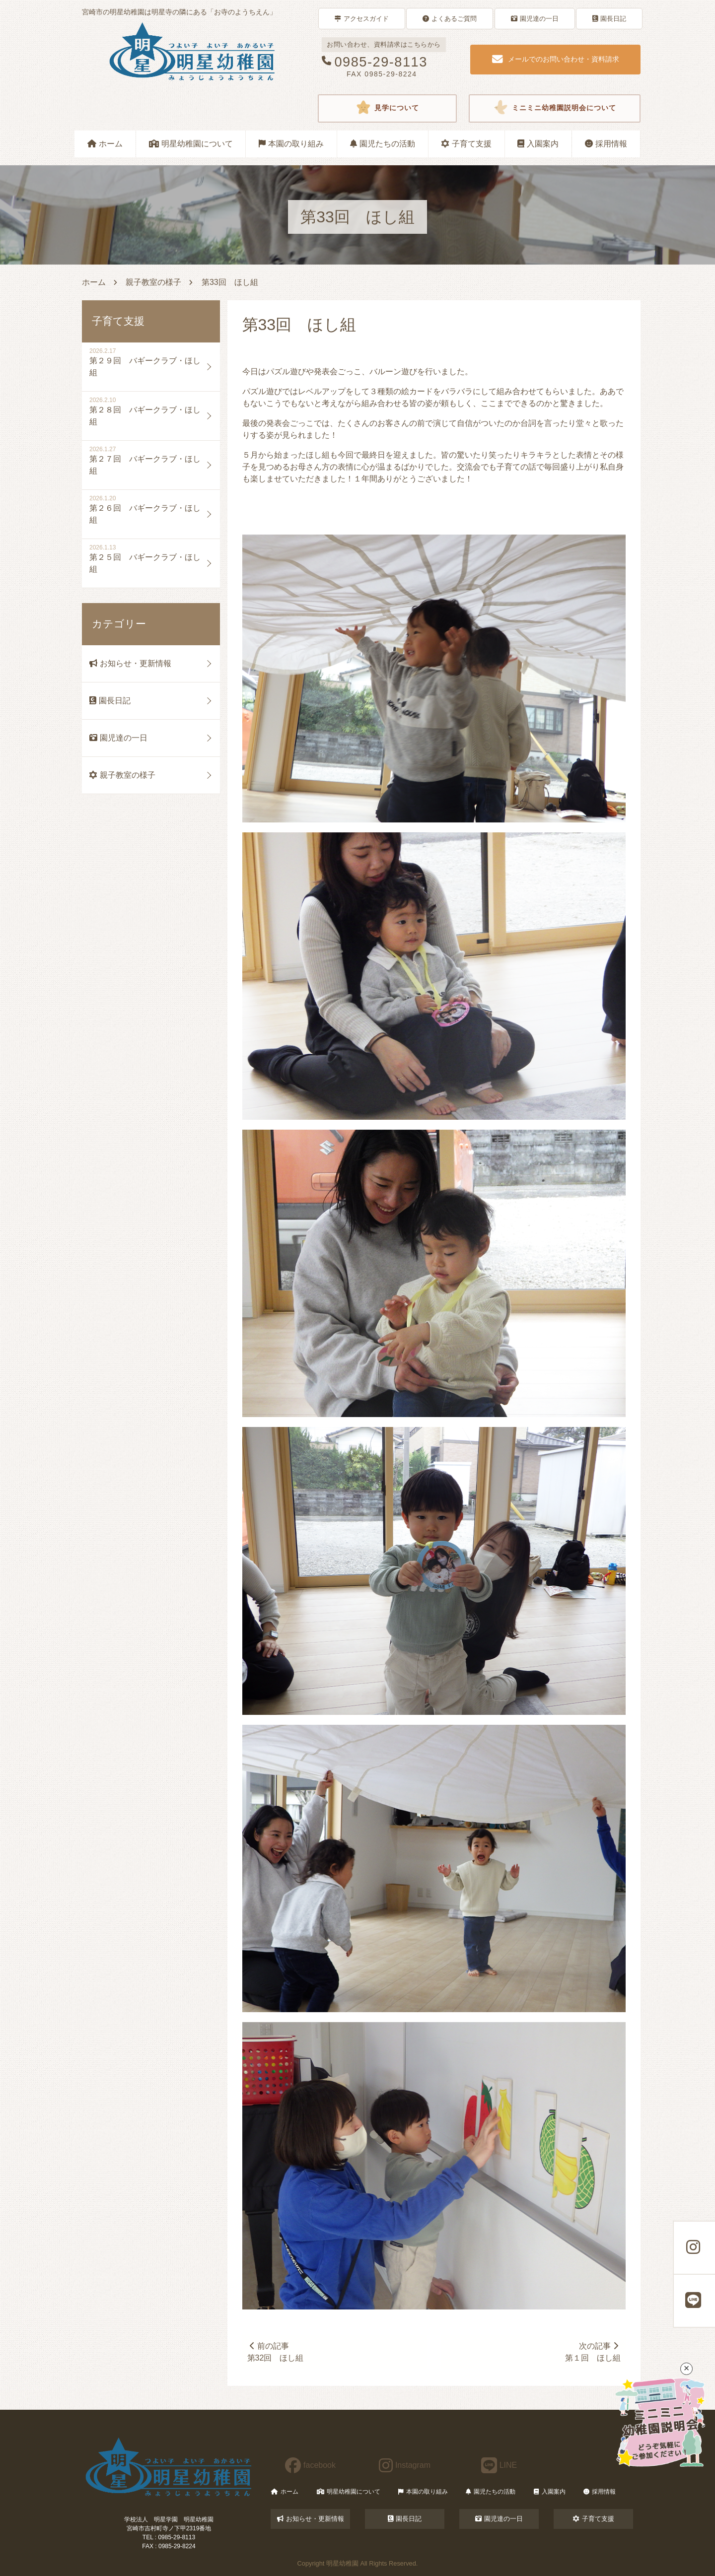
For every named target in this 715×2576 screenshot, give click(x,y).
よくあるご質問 (450, 18)
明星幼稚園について (191, 142)
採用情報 (606, 142)
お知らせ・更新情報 (130, 662)
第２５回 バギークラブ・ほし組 (145, 561)
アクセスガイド (362, 18)
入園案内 (538, 142)
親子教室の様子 (153, 280)
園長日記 (609, 18)
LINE (499, 2464)
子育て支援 (466, 142)
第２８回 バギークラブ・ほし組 (145, 414)
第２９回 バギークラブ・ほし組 (145, 365)
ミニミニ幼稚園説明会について (554, 107)
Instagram (404, 2464)
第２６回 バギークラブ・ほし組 (145, 512)
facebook (310, 2464)
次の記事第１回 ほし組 (592, 2351)
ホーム (105, 142)
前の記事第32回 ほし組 (276, 2351)
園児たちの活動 (382, 142)
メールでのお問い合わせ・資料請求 (555, 58)
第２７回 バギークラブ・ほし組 (145, 463)
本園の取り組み (291, 142)
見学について (387, 107)
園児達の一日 (535, 18)
